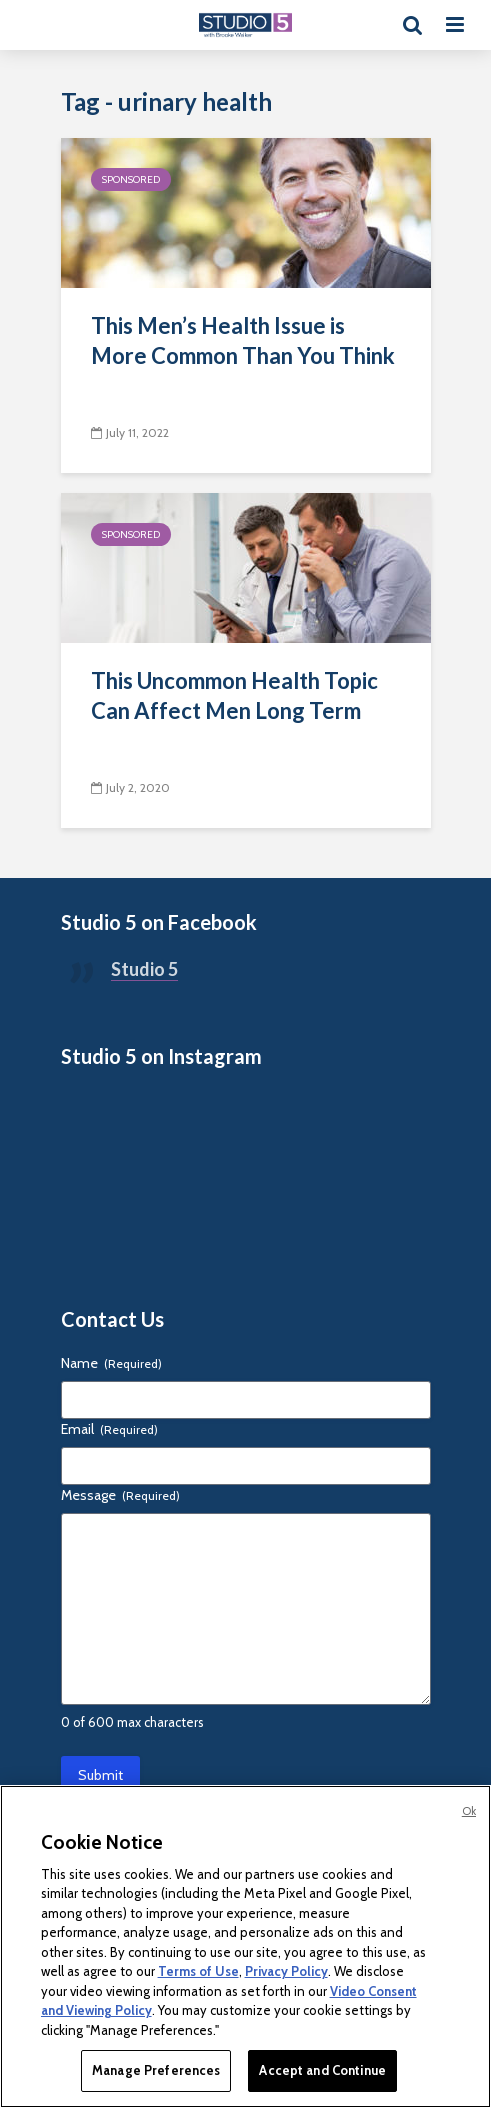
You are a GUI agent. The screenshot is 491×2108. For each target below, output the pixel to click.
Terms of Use (198, 1971)
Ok (469, 1811)
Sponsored (131, 179)
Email (109, 1429)
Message (120, 1495)
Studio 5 (144, 969)
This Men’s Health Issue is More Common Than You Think (243, 340)
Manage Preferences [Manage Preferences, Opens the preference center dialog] (156, 2070)
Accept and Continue (322, 2070)
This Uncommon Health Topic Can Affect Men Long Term (234, 695)
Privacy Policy (286, 1971)
